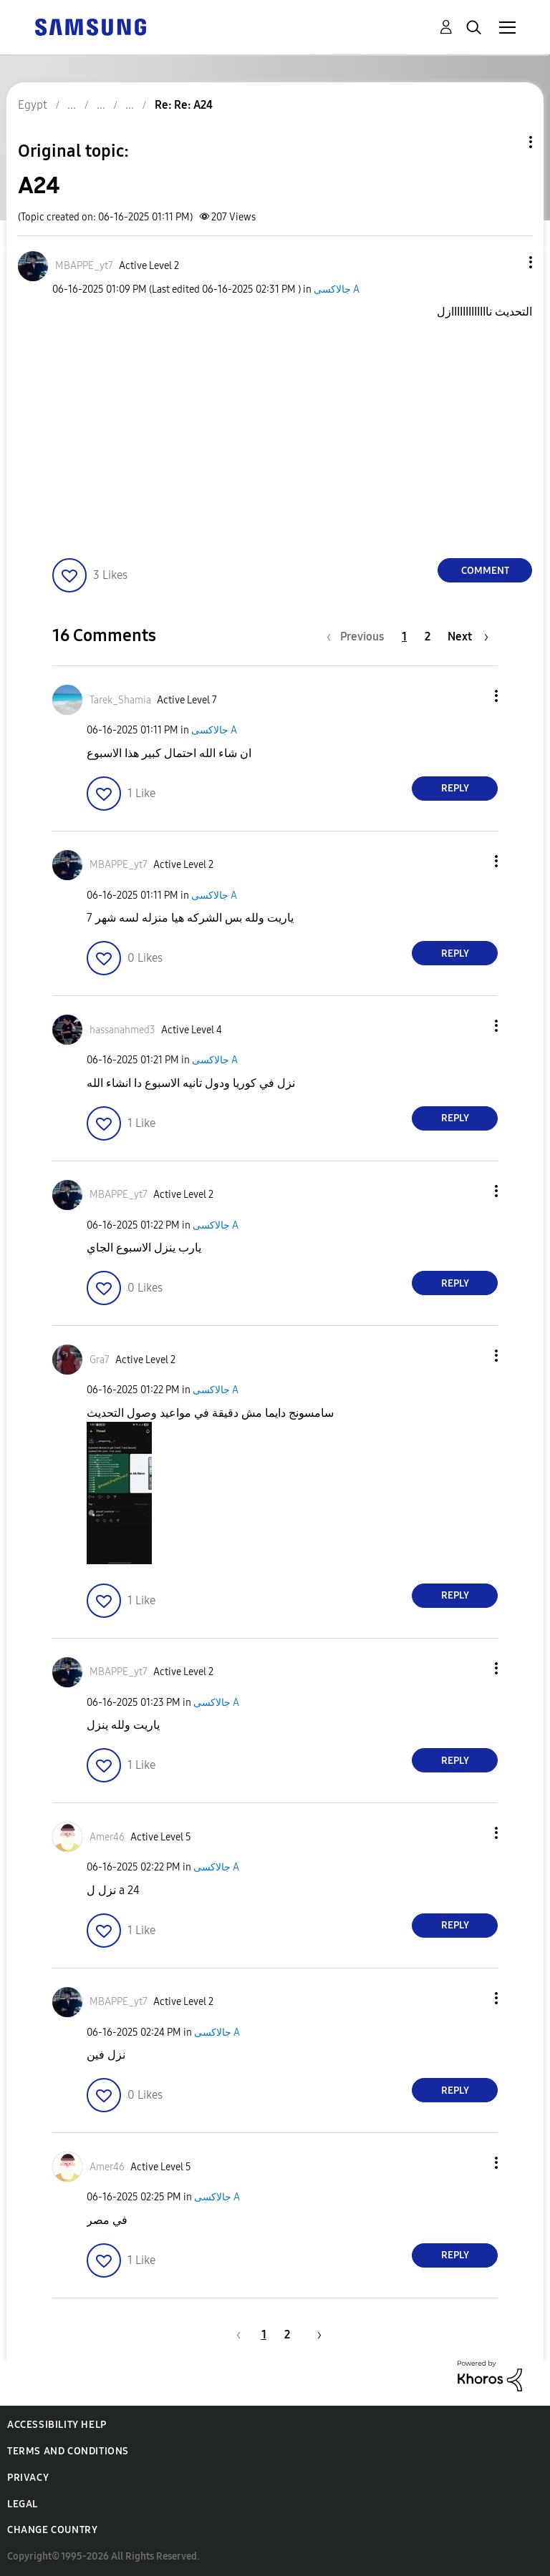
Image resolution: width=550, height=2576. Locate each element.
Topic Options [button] (506, 142)
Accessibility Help (57, 2425)
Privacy (28, 2478)
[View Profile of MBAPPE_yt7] (84, 266)
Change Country (52, 2530)
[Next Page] (468, 636)
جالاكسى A (337, 289)
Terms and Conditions (68, 2451)
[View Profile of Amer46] (107, 1837)
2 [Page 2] (427, 636)
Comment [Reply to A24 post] (485, 571)
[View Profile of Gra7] (100, 1360)
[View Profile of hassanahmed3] (122, 1030)
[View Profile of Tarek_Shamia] (120, 700)
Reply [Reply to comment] (455, 788)
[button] (507, 262)
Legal (22, 2504)
